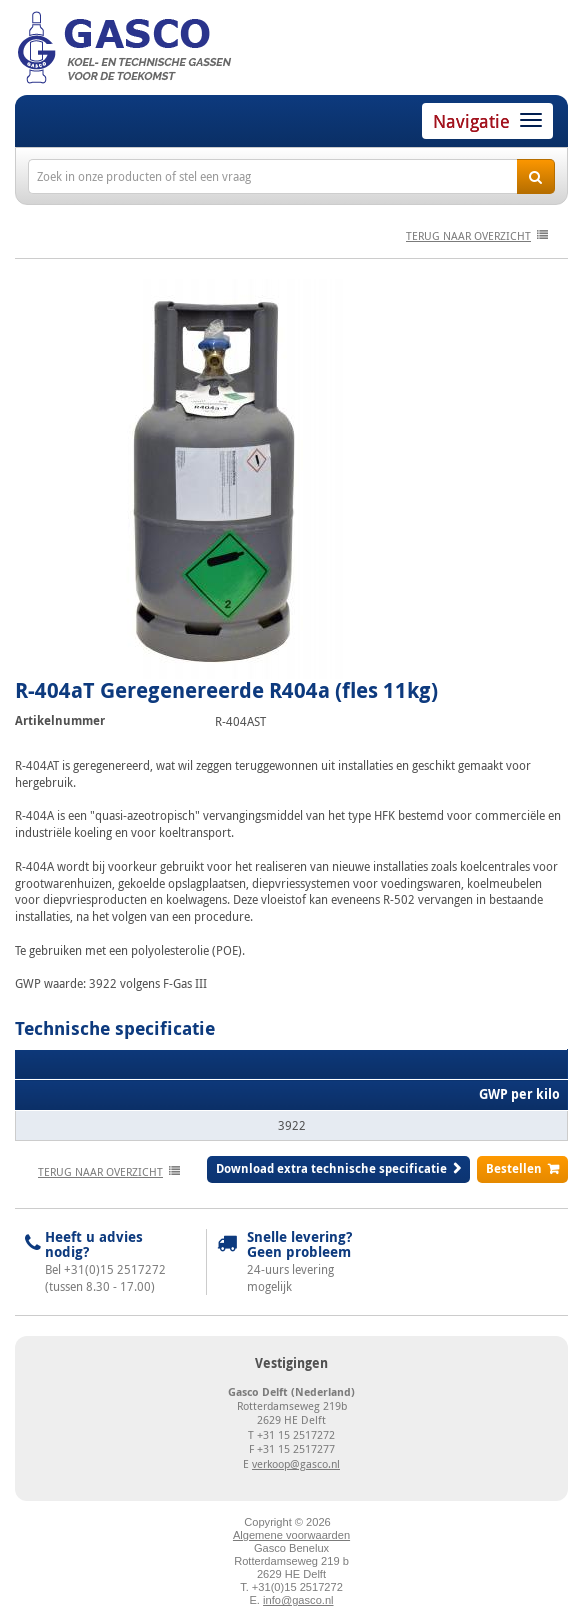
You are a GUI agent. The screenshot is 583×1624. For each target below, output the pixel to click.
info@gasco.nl (298, 1600)
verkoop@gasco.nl (296, 1463)
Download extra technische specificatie (331, 1168)
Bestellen (514, 1168)
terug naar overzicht (468, 235)
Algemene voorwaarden (291, 1535)
